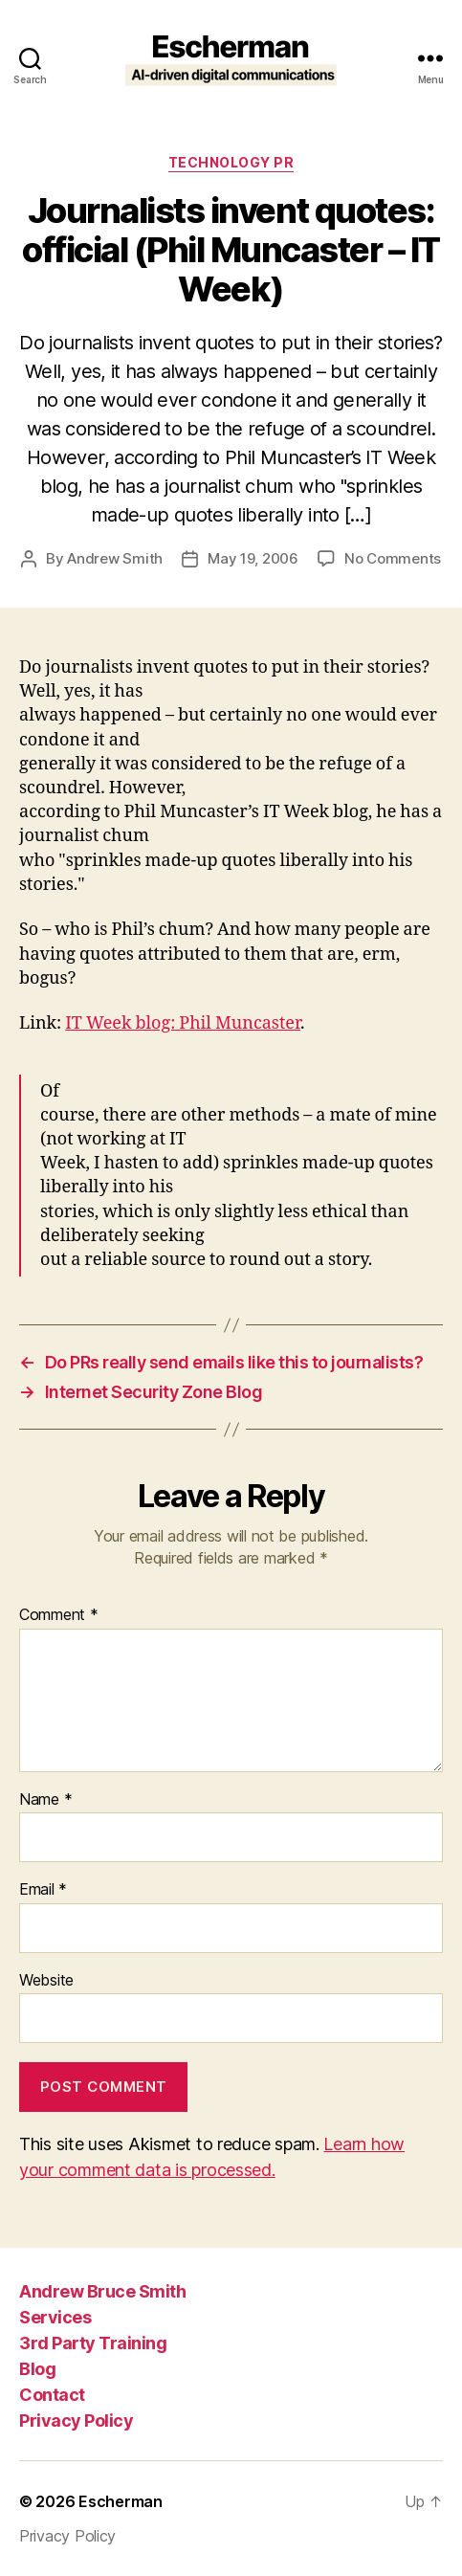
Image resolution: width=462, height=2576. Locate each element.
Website (46, 1980)
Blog (37, 2369)
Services (55, 2317)
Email (43, 1890)
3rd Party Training (92, 2343)
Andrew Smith (115, 558)
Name (45, 1800)
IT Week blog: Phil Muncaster (182, 1023)
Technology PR (231, 162)
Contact (52, 2395)
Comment (59, 1615)
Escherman (120, 2501)
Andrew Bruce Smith (102, 2291)
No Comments (392, 558)
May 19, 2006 (253, 558)
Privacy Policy (76, 2420)
